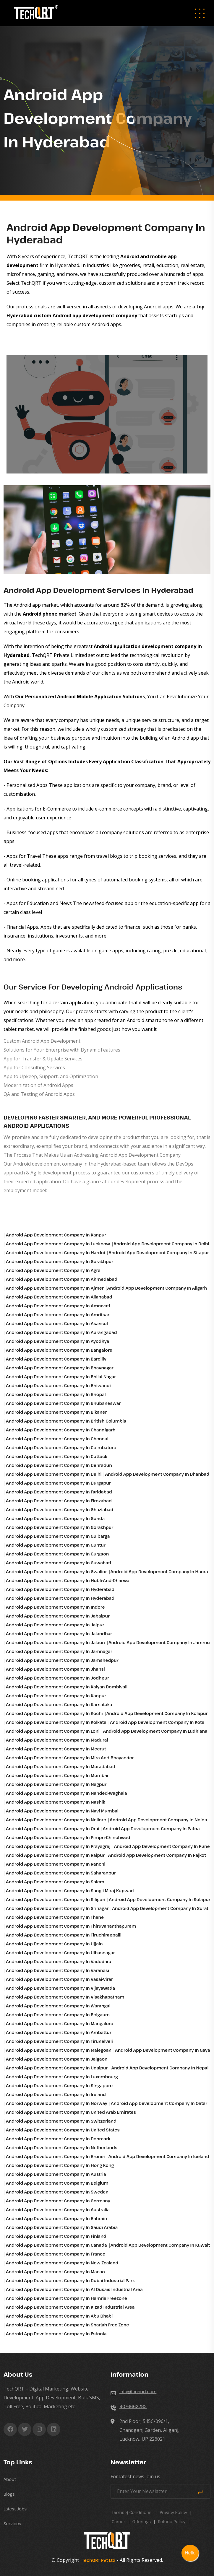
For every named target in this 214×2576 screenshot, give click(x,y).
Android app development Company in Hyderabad (60, 1589)
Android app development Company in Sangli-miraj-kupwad (70, 1890)
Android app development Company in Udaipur (57, 2068)
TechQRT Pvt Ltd (98, 2560)
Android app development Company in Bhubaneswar (63, 1403)
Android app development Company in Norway (56, 2103)
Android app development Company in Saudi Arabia (62, 2227)
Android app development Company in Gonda (55, 1518)
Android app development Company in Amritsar (57, 1314)
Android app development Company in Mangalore (59, 2023)
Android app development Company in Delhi (161, 1243)
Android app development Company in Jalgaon (57, 2059)
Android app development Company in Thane (55, 1917)
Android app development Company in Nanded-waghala (66, 1793)
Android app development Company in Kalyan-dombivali (66, 1687)
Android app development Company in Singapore (59, 2085)
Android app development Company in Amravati (58, 1306)
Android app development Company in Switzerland (61, 2121)
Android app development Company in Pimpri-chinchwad (68, 1837)
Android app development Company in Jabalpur (58, 1616)
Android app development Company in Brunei (55, 2156)
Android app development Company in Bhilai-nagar (61, 1376)
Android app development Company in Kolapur (157, 1713)
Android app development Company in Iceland (158, 2156)
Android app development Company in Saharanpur (61, 1873)
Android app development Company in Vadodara (58, 1961)
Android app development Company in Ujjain (54, 1944)
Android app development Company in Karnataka (59, 1704)
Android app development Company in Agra (53, 1270)
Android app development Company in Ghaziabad (59, 1509)
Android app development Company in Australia (58, 2209)
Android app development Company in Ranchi (55, 1864)
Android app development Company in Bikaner (56, 1412)
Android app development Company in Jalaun (55, 1642)
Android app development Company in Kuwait (160, 2245)
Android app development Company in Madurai (57, 1740)
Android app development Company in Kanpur (56, 1235)
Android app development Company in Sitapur (158, 1252)
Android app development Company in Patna (151, 1828)
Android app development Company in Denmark (58, 2138)
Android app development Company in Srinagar (57, 1908)
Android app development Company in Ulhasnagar (60, 1952)
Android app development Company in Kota (157, 1722)
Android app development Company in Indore (55, 1607)
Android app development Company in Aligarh (157, 1288)
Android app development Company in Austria (56, 2174)
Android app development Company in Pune (162, 1846)
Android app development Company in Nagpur (56, 1784)
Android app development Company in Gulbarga (58, 1536)
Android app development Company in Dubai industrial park (70, 2280)
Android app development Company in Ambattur (58, 2032)
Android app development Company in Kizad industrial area (70, 2307)
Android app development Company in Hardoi (55, 1252)
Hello (190, 2552)
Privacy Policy (173, 2512)
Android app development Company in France (55, 2254)
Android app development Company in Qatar (159, 2103)
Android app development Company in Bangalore (59, 1350)
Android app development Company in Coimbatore (61, 1447)
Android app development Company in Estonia (56, 2333)
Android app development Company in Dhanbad (157, 1474)
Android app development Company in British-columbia (66, 1421)
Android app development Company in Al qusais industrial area (74, 2289)
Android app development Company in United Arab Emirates (71, 2112)
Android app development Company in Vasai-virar (59, 1979)
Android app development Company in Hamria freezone (66, 2298)
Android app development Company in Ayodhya (57, 1341)
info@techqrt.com (137, 2391)
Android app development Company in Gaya (162, 2050)
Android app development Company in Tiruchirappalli (63, 1935)
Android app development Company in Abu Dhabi (59, 2316)
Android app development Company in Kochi (54, 1713)
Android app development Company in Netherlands (61, 2147)
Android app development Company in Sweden (57, 2192)
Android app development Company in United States (63, 2130)
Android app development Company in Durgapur (58, 1483)
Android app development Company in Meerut (56, 1749)
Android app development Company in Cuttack (56, 1456)
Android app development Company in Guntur (56, 1545)
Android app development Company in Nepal (159, 2068)
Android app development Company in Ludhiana (155, 1731)
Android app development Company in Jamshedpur (62, 1660)
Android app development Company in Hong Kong (60, 2165)
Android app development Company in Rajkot (157, 1855)
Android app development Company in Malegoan (58, 2050)
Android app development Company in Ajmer (55, 1288)
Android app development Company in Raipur (55, 1855)
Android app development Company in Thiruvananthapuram (71, 1926)
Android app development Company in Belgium (57, 2183)
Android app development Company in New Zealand (62, 2263)
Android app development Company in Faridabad (59, 1492)
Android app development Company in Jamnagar (59, 1651)
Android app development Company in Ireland (56, 2094)
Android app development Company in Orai (52, 1828)
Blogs (9, 2494)
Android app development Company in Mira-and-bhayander (70, 1757)
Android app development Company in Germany (58, 2201)
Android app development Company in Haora (159, 1571)
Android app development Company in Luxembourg (62, 2076)
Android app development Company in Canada (56, 2245)
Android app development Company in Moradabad (60, 1766)
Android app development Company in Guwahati (58, 1563)
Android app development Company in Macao (55, 2271)
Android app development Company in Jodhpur (57, 1678)
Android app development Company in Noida (158, 1819)
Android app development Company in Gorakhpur (59, 1261)
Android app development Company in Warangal (58, 2006)
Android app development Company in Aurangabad (61, 1332)
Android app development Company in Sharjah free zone (67, 2325)
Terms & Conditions (131, 2512)
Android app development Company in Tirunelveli (59, 2041)
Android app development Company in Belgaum (58, 2014)
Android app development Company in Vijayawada (60, 1988)
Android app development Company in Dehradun (59, 1465)
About (10, 2479)
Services (12, 2523)
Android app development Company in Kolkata (56, 1722)
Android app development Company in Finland (56, 2236)
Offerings (141, 2521)
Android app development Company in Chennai (57, 1438)
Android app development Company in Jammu (159, 1642)
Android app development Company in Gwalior (56, 1571)
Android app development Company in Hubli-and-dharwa (67, 1580)
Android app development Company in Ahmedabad (61, 1279)
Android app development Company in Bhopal (56, 1394)
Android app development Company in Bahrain (56, 2218)
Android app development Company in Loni (53, 1731)
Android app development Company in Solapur (159, 1899)
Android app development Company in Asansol (57, 1323)
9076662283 (133, 2406)
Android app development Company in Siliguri (55, 1899)
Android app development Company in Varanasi (57, 1970)
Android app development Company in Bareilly (56, 1359)
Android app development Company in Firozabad (59, 1500)
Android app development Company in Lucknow (58, 1243)
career (118, 2521)
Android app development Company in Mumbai (57, 1775)
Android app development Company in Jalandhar (59, 1633)
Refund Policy (171, 2521)
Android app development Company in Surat (160, 1908)
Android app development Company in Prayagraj (58, 1846)
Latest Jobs (15, 2509)
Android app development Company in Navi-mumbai (62, 1811)
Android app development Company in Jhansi (55, 1669)
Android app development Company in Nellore (56, 1819)
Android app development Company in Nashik (55, 1802)
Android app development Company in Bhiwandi (58, 1385)
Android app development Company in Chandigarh (61, 1430)
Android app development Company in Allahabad (59, 1297)
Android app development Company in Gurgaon (57, 1554)
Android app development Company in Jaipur (55, 1625)
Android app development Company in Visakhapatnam (65, 1997)
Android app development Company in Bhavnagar (60, 1368)
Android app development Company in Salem (55, 1882)
